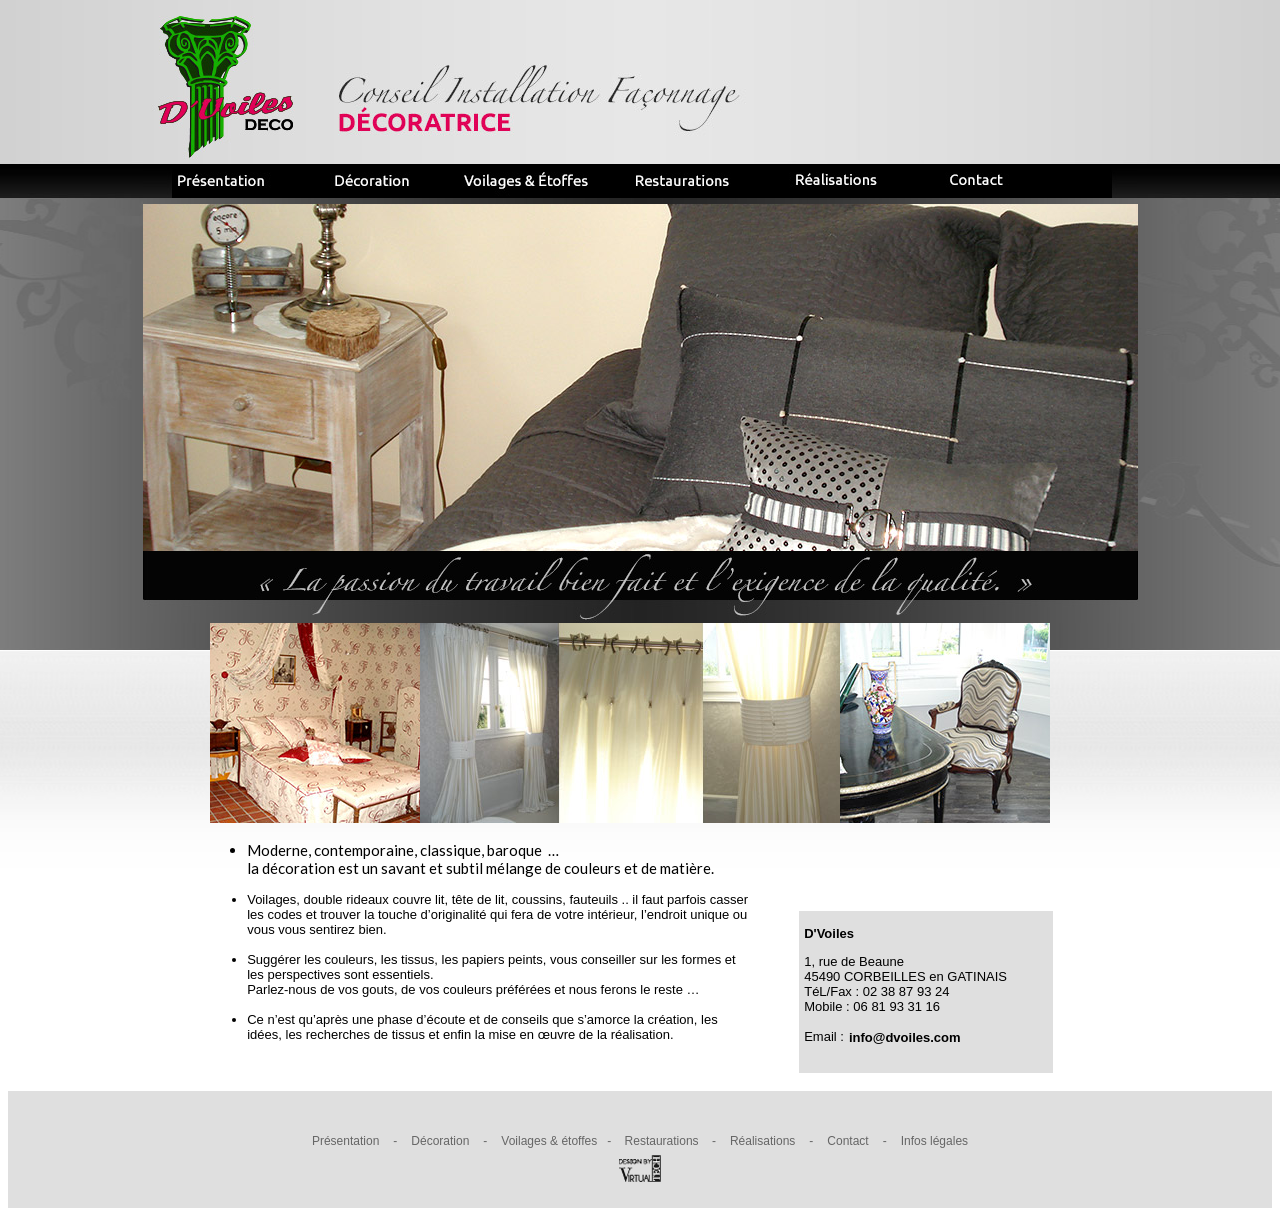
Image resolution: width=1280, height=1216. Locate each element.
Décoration (440, 1141)
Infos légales (934, 1141)
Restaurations (662, 1141)
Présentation (345, 1141)
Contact (847, 1141)
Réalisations (762, 1141)
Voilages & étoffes (549, 1141)
